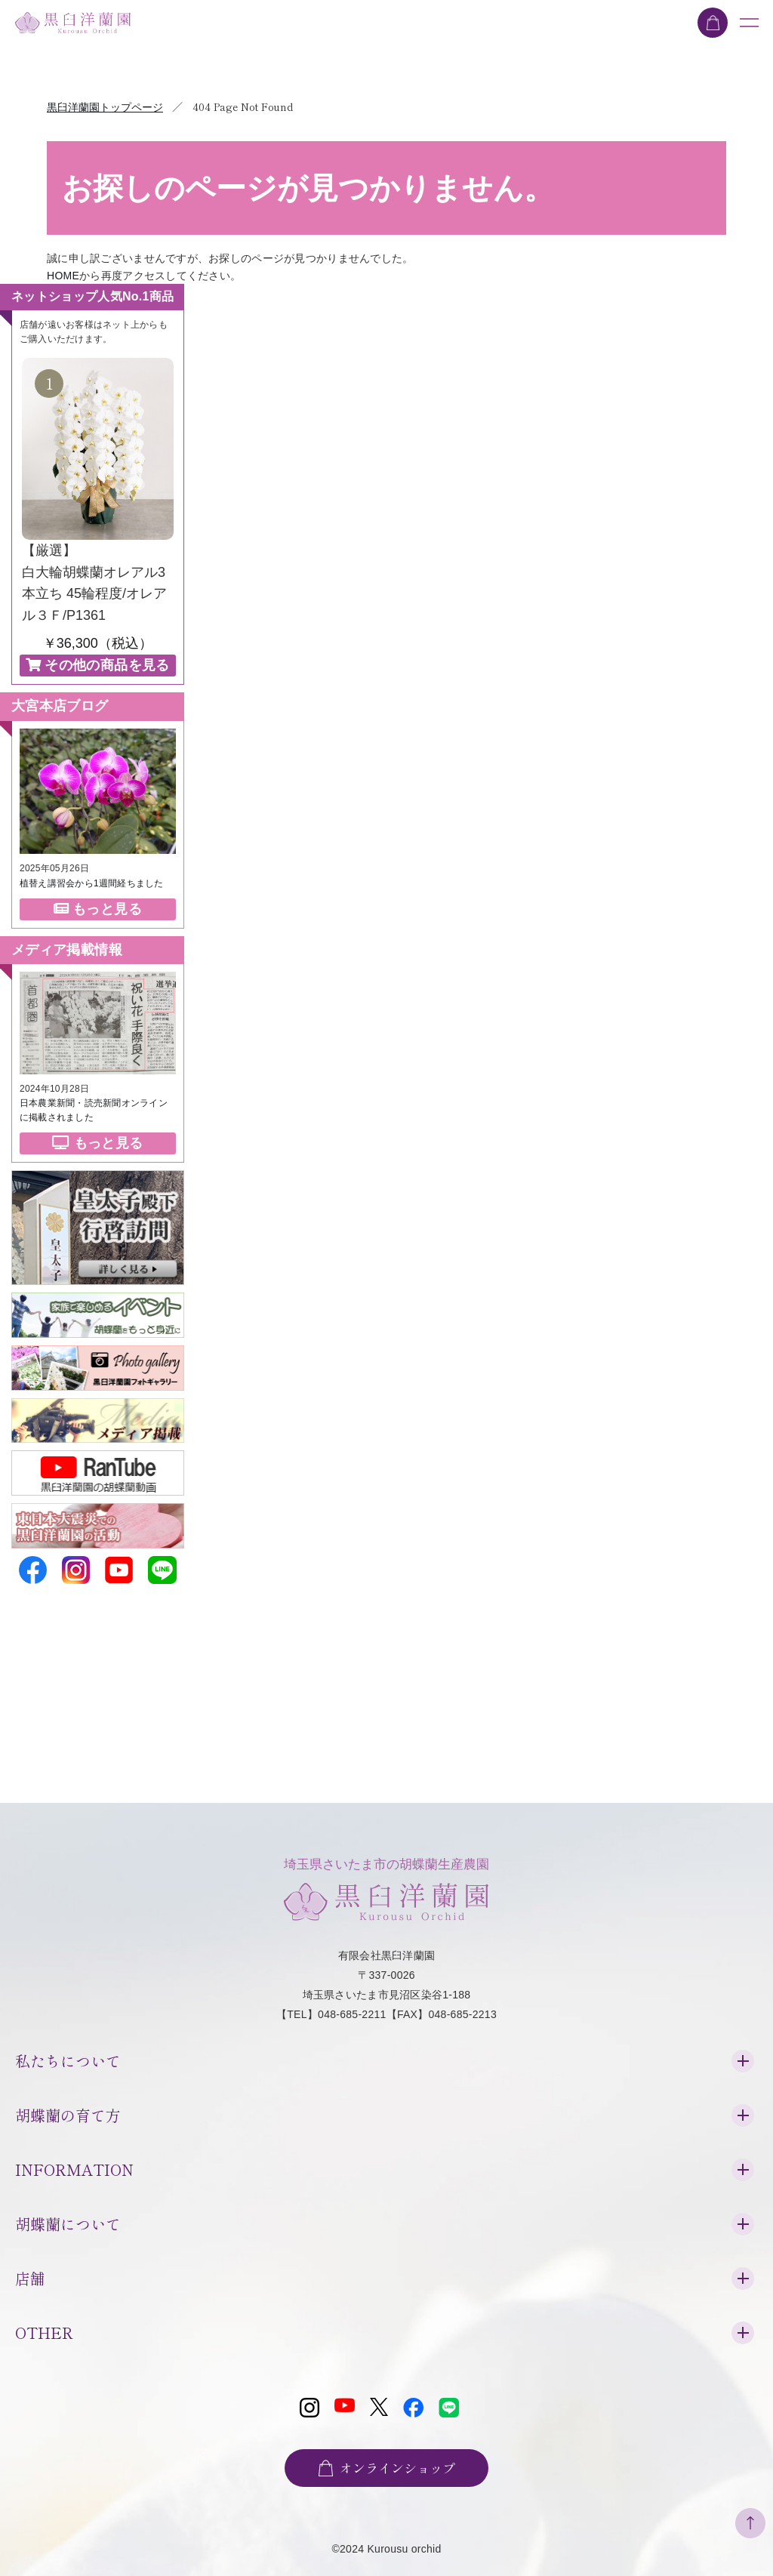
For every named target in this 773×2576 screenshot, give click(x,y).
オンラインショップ (386, 2463)
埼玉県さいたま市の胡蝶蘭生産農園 (386, 1884)
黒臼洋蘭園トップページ (105, 107)
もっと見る (98, 906)
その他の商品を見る (98, 664)
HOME (63, 276)
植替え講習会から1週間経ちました (92, 882)
